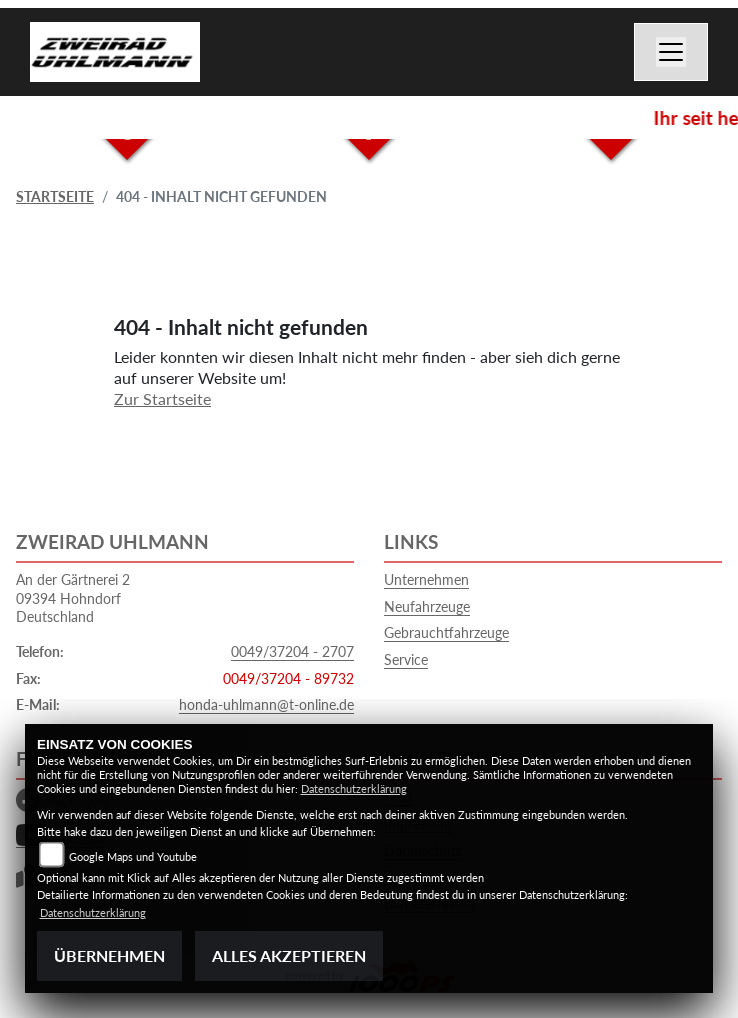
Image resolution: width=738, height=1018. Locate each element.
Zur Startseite (162, 398)
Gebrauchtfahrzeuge (446, 632)
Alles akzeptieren (289, 955)
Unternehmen (426, 579)
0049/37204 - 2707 (292, 651)
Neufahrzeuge (427, 606)
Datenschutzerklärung (354, 788)
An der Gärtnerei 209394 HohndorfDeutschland (73, 598)
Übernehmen (109, 955)
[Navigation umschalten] (671, 52)
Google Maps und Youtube (133, 856)
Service (406, 659)
